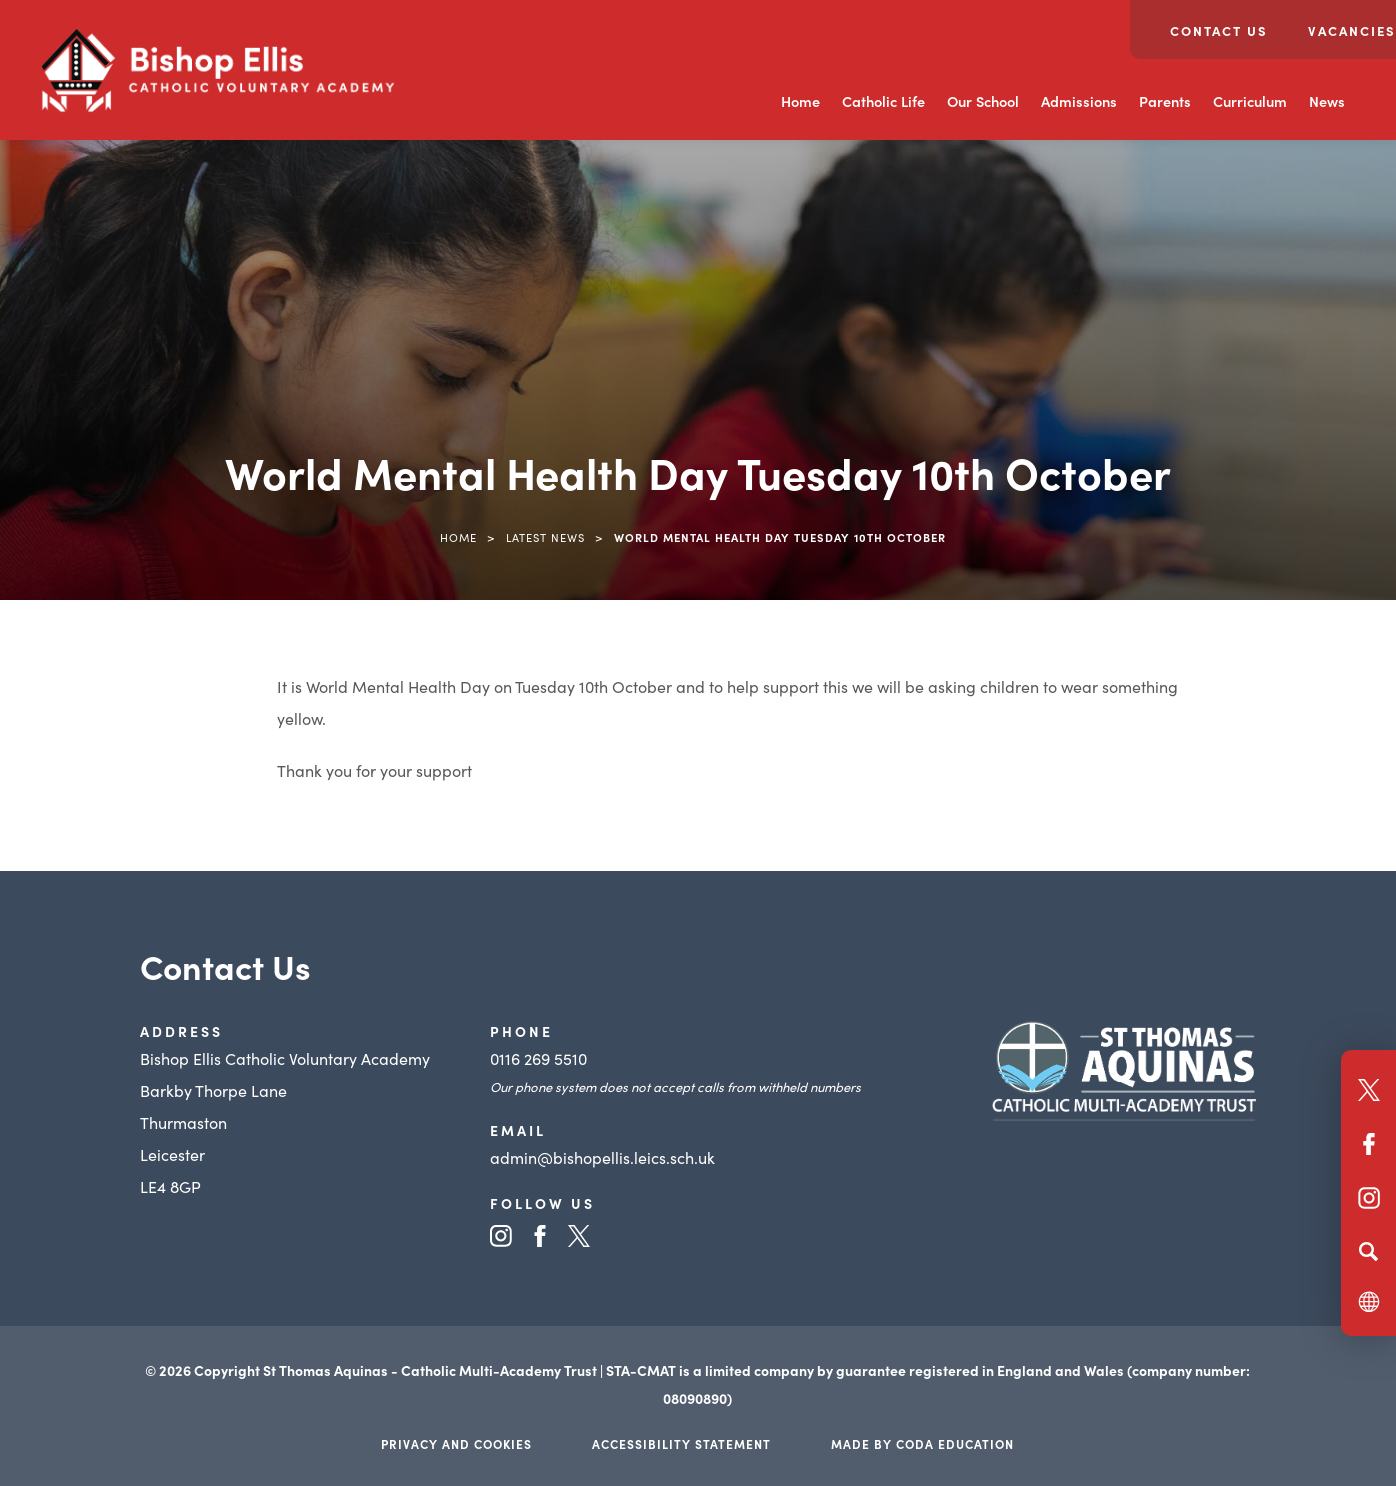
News (1327, 101)
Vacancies (1352, 30)
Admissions (1079, 101)
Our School (983, 101)
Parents (1165, 101)
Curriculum (1250, 101)
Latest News (545, 537)
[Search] (1368, 1251)
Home (800, 101)
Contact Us (1219, 30)
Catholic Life (883, 101)
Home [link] (458, 537)
